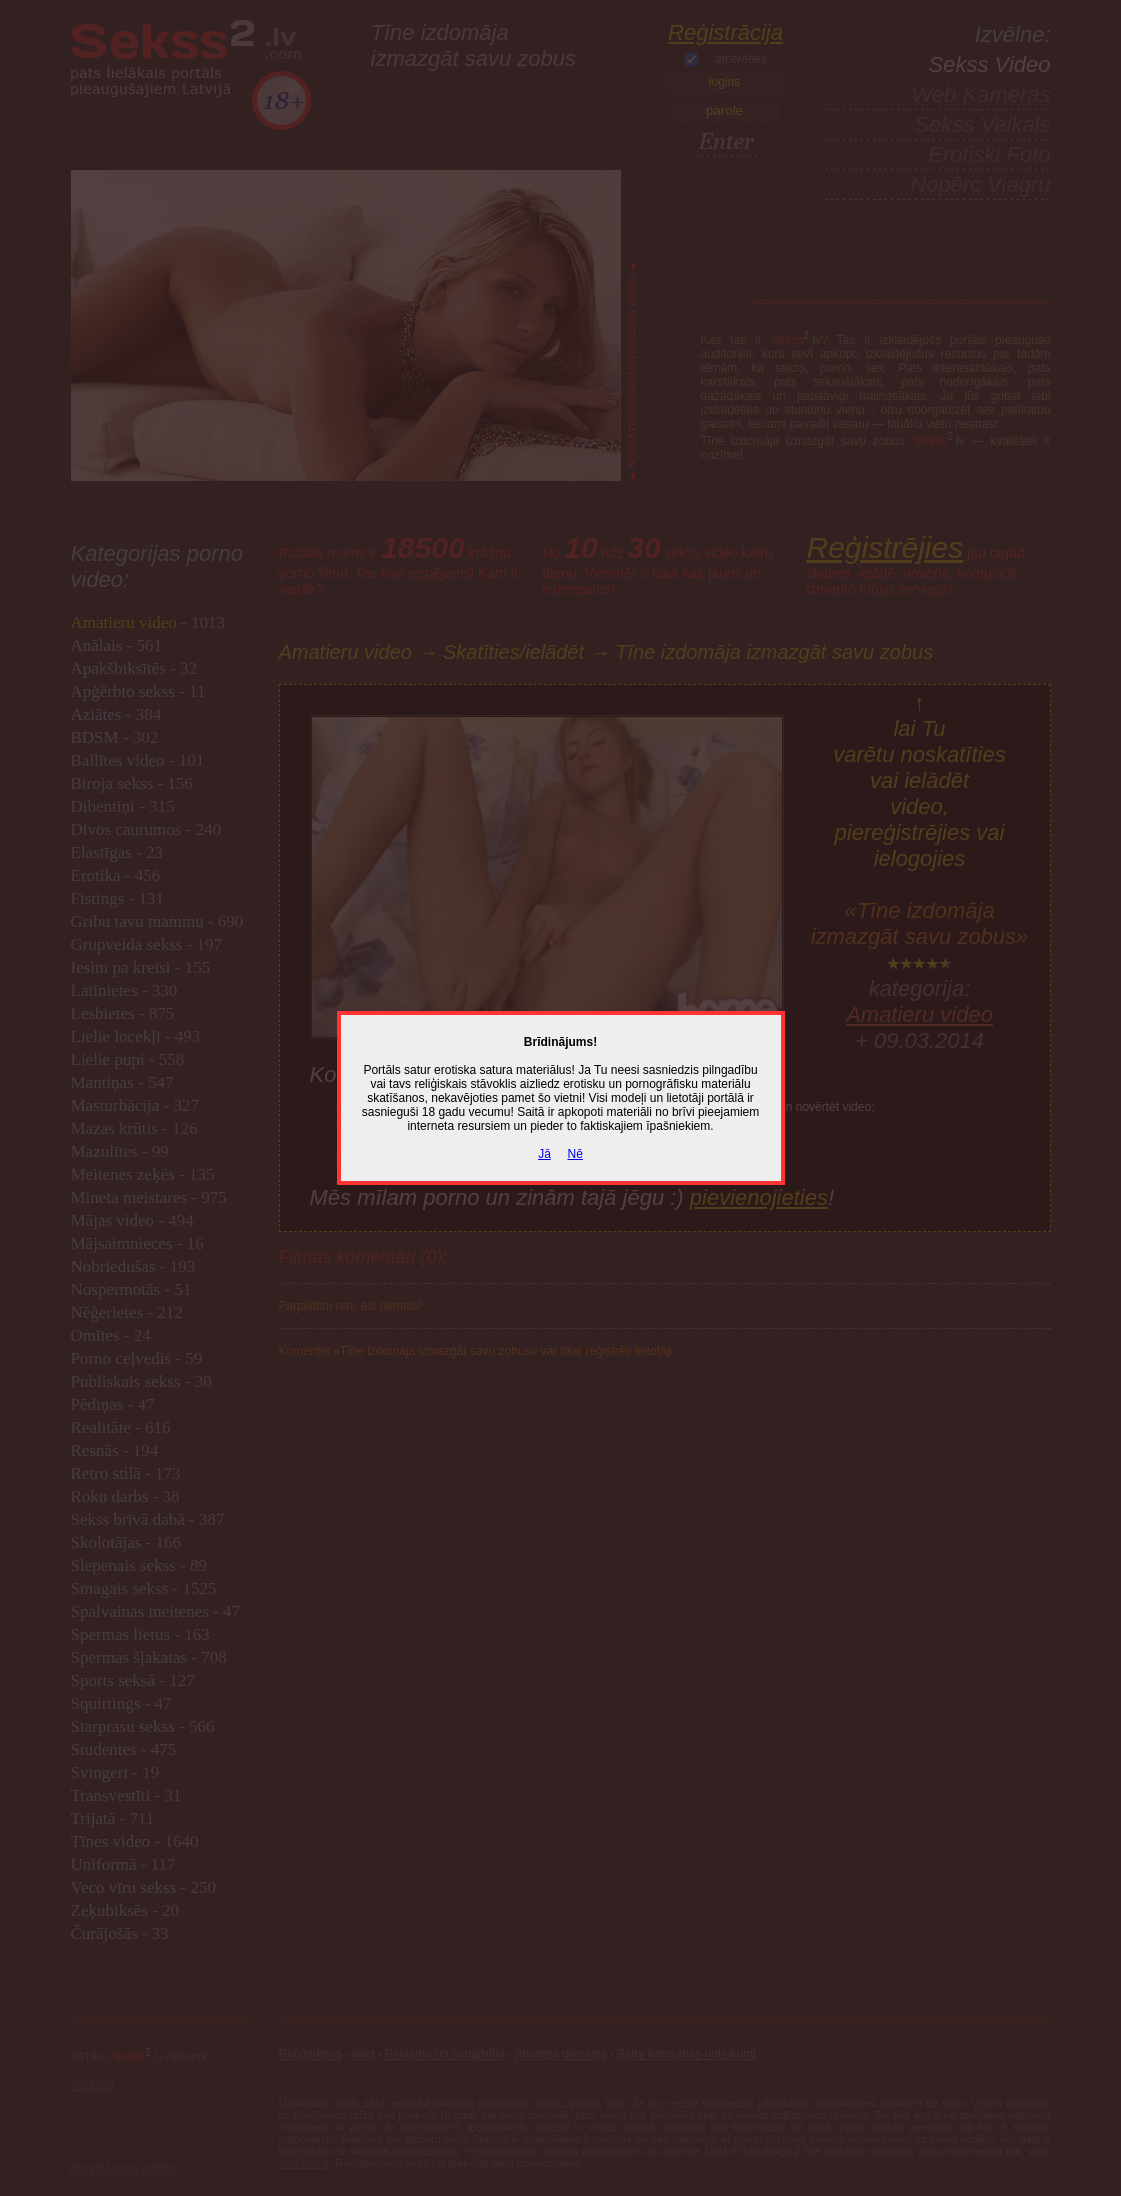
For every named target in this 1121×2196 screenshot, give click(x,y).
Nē (575, 1154)
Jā (544, 1154)
